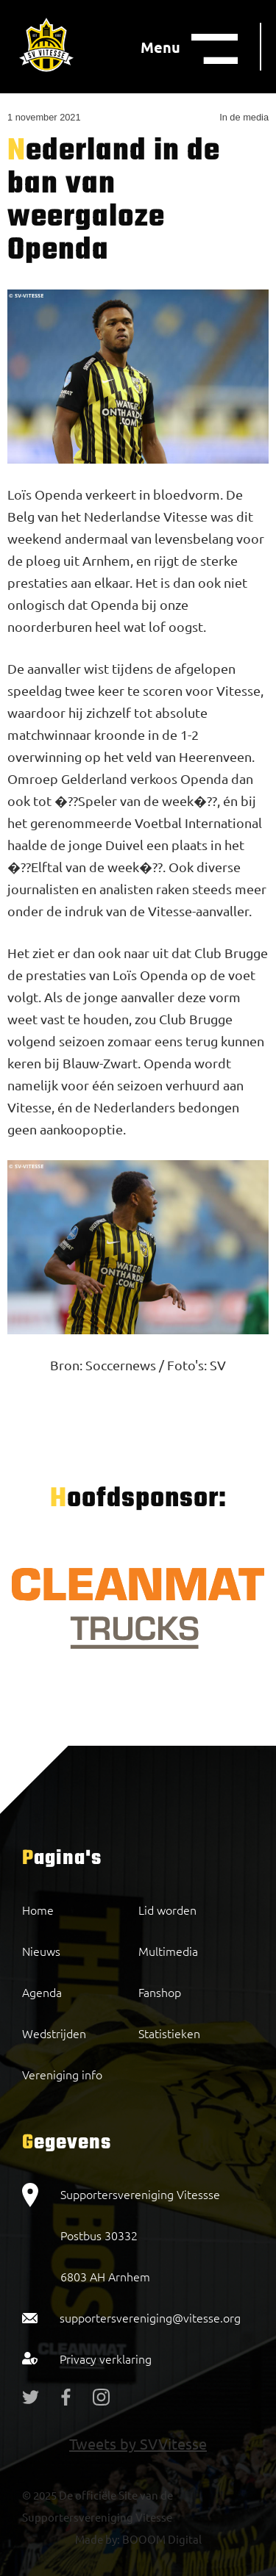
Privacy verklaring (106, 2358)
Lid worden (167, 1910)
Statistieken (169, 2033)
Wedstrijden (54, 2033)
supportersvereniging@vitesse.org (150, 2317)
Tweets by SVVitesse (138, 2443)
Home (38, 1910)
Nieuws (41, 1951)
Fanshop (159, 1992)
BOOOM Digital (161, 2539)
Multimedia (168, 1951)
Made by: (97, 2539)
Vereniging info (62, 2074)
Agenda (42, 1992)
